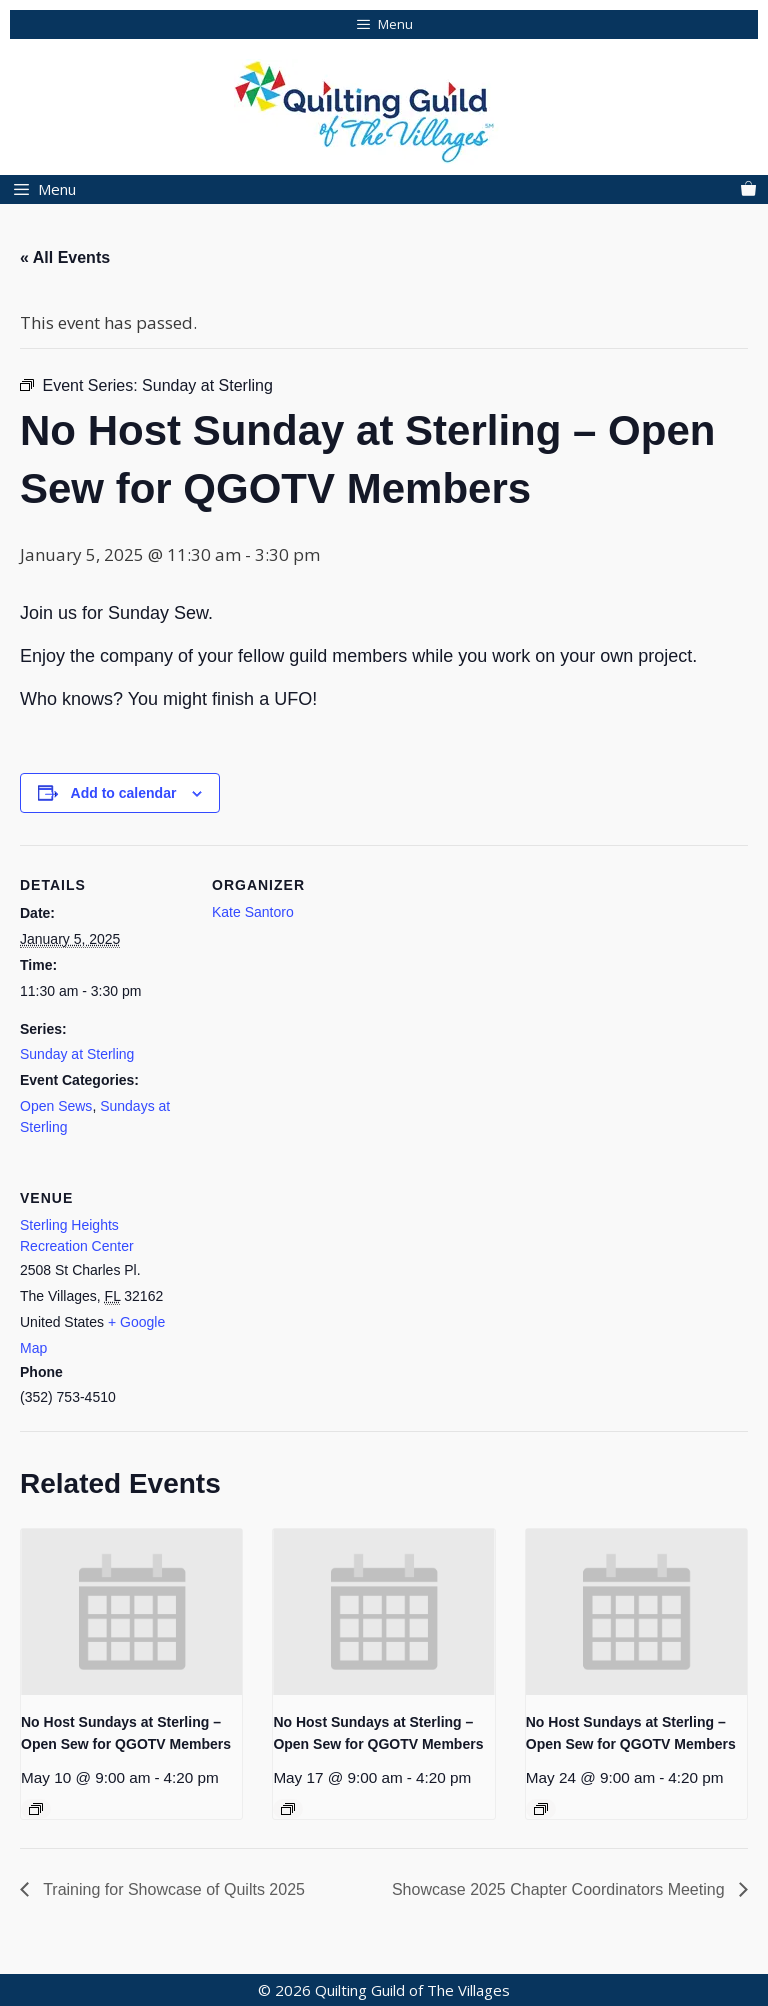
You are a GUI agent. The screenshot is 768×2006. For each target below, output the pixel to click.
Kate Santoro (253, 912)
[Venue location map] (317, 1295)
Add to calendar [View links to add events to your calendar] (124, 793)
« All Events (65, 257)
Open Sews (56, 1106)
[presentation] (131, 1612)
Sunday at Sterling (77, 1054)
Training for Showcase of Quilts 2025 (172, 1889)
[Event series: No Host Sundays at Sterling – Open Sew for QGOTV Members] (36, 1809)
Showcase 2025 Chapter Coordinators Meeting (560, 1889)
